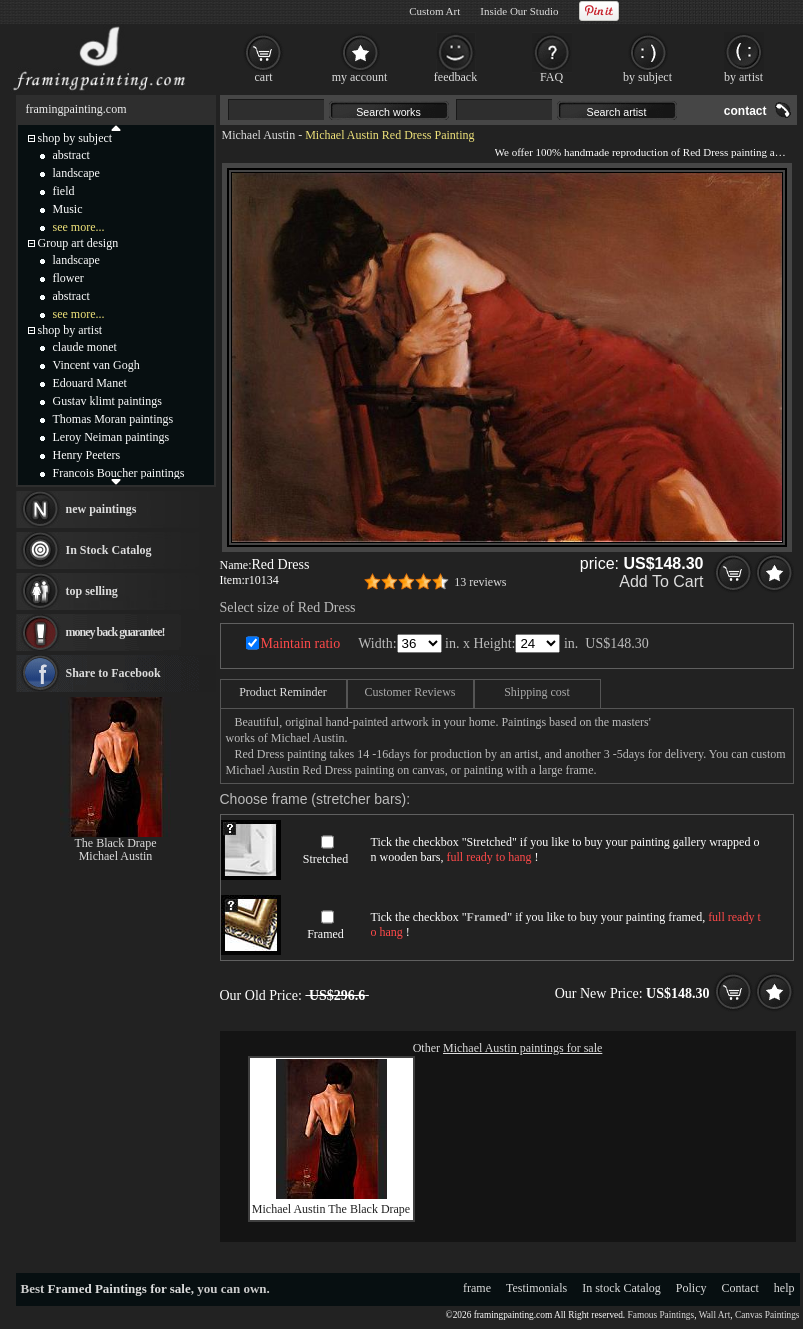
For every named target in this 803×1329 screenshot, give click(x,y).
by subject (647, 77)
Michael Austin (259, 135)
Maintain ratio (301, 643)
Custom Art (434, 11)
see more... (79, 227)
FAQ (551, 77)
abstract (71, 155)
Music (68, 209)
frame (477, 1288)
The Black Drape (116, 843)
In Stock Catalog (109, 550)
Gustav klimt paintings (107, 401)
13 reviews (480, 582)
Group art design (78, 243)
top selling (92, 591)
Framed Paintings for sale (119, 1288)
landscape (76, 173)
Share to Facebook (113, 673)
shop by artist (70, 330)
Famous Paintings (661, 1315)
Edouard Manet (90, 383)
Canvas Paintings (767, 1315)
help (784, 1288)
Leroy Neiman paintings (111, 437)
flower (68, 278)
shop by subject (75, 138)
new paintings (101, 509)
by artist (743, 77)
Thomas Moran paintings (113, 419)
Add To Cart (661, 581)
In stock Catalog (621, 1288)
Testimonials (536, 1288)
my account (360, 77)
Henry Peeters (87, 455)
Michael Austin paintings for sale (522, 1048)
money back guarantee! (115, 632)
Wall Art (715, 1315)
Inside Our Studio (519, 11)
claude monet (85, 347)
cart (264, 77)
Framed (325, 934)
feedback (455, 77)
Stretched (325, 859)
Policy (691, 1288)
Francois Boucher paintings (119, 473)
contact (745, 111)
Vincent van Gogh (96, 365)
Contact (740, 1288)
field (64, 191)
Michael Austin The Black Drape (331, 1209)
